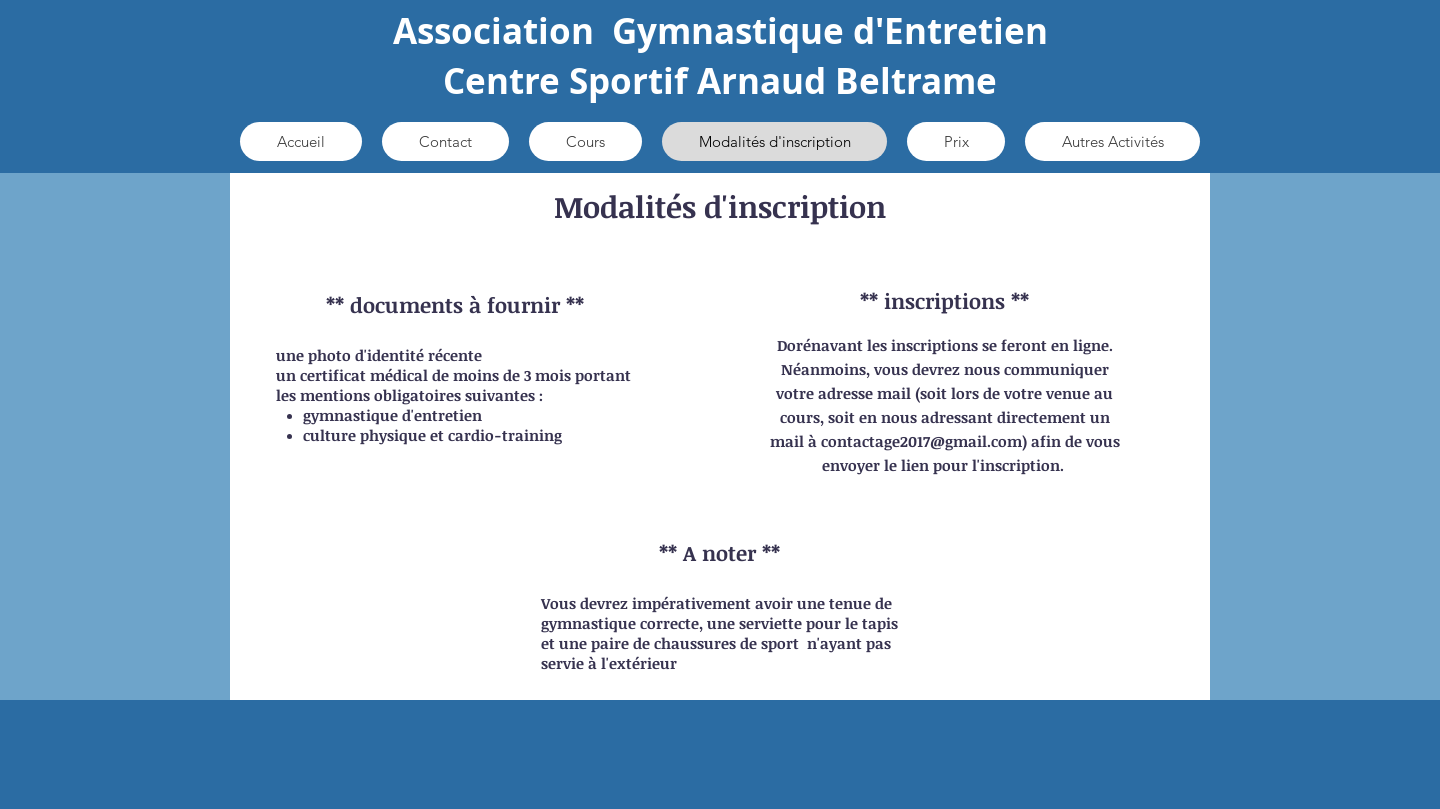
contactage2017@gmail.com (921, 441)
